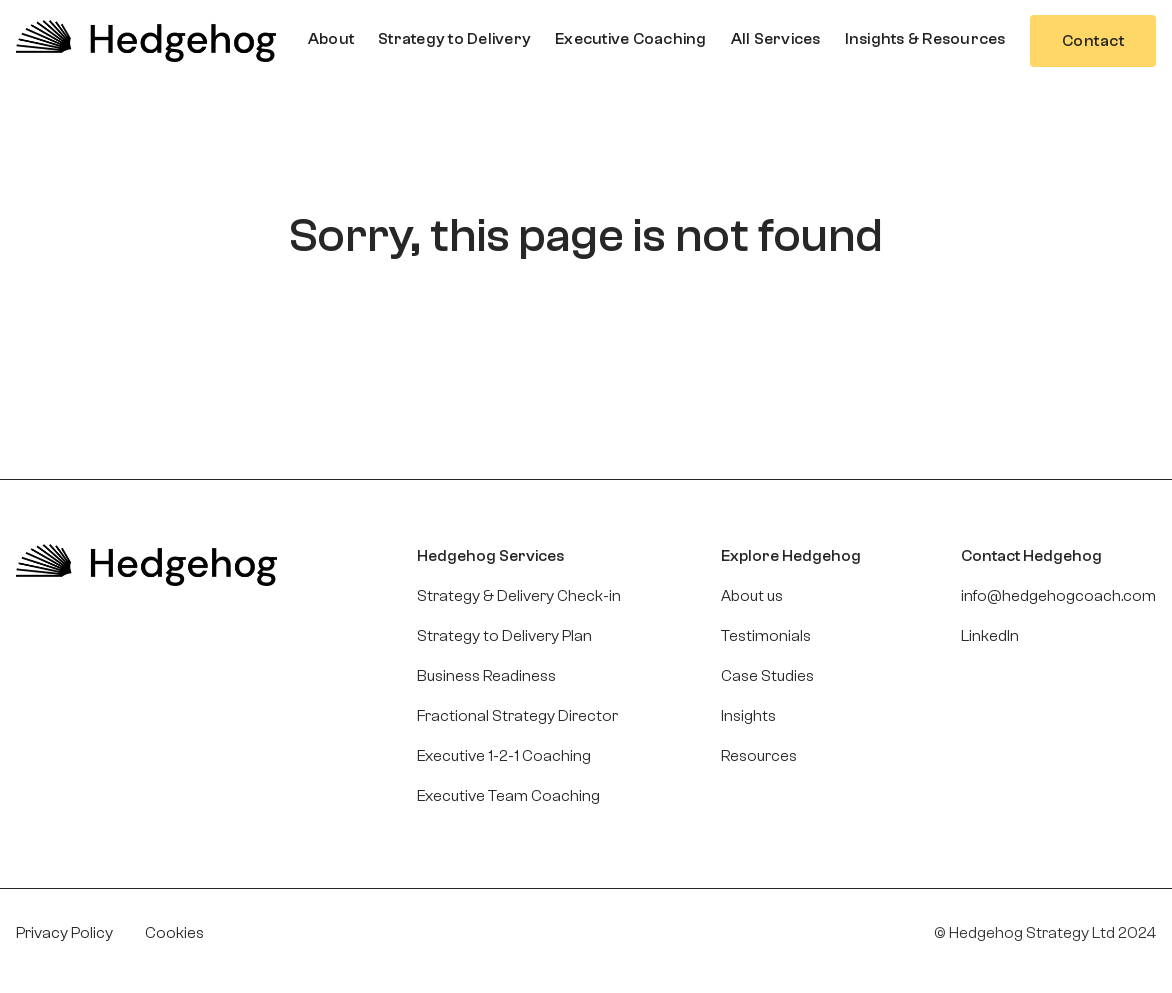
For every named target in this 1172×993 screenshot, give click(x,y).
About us (752, 596)
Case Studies (767, 676)
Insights (748, 716)
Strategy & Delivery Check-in (519, 596)
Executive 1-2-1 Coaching (504, 756)
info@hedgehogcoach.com (1058, 596)
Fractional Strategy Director (517, 716)
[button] (331, 39)
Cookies (174, 933)
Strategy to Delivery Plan (504, 636)
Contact (1093, 41)
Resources (759, 756)
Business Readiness (486, 676)
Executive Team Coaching (508, 796)
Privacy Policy (64, 933)
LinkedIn (990, 636)
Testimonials (766, 636)
